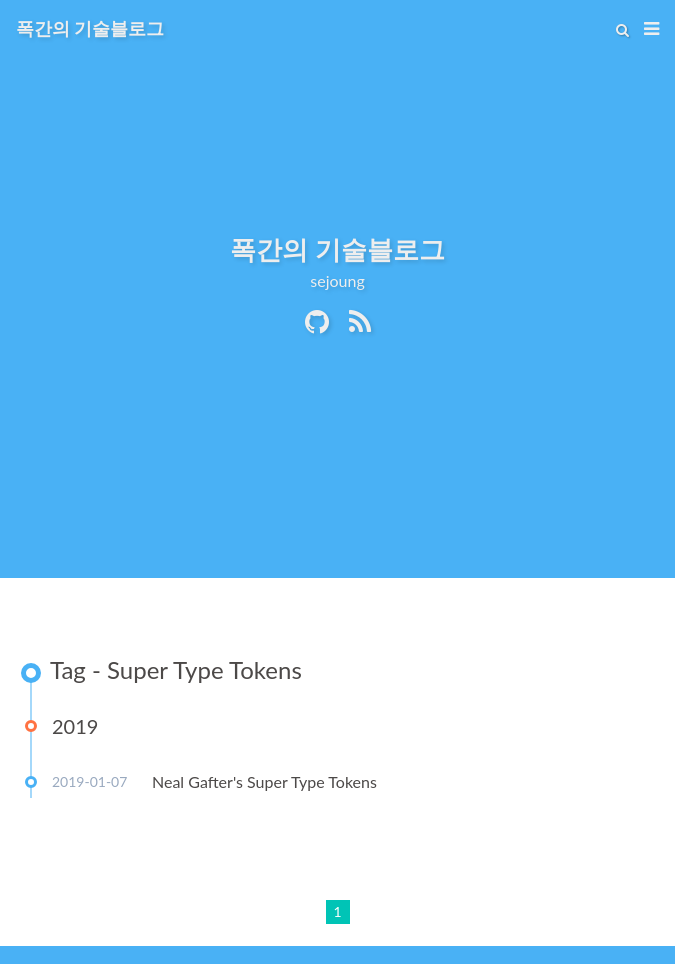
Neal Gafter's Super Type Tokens (264, 781)
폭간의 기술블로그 (90, 28)
